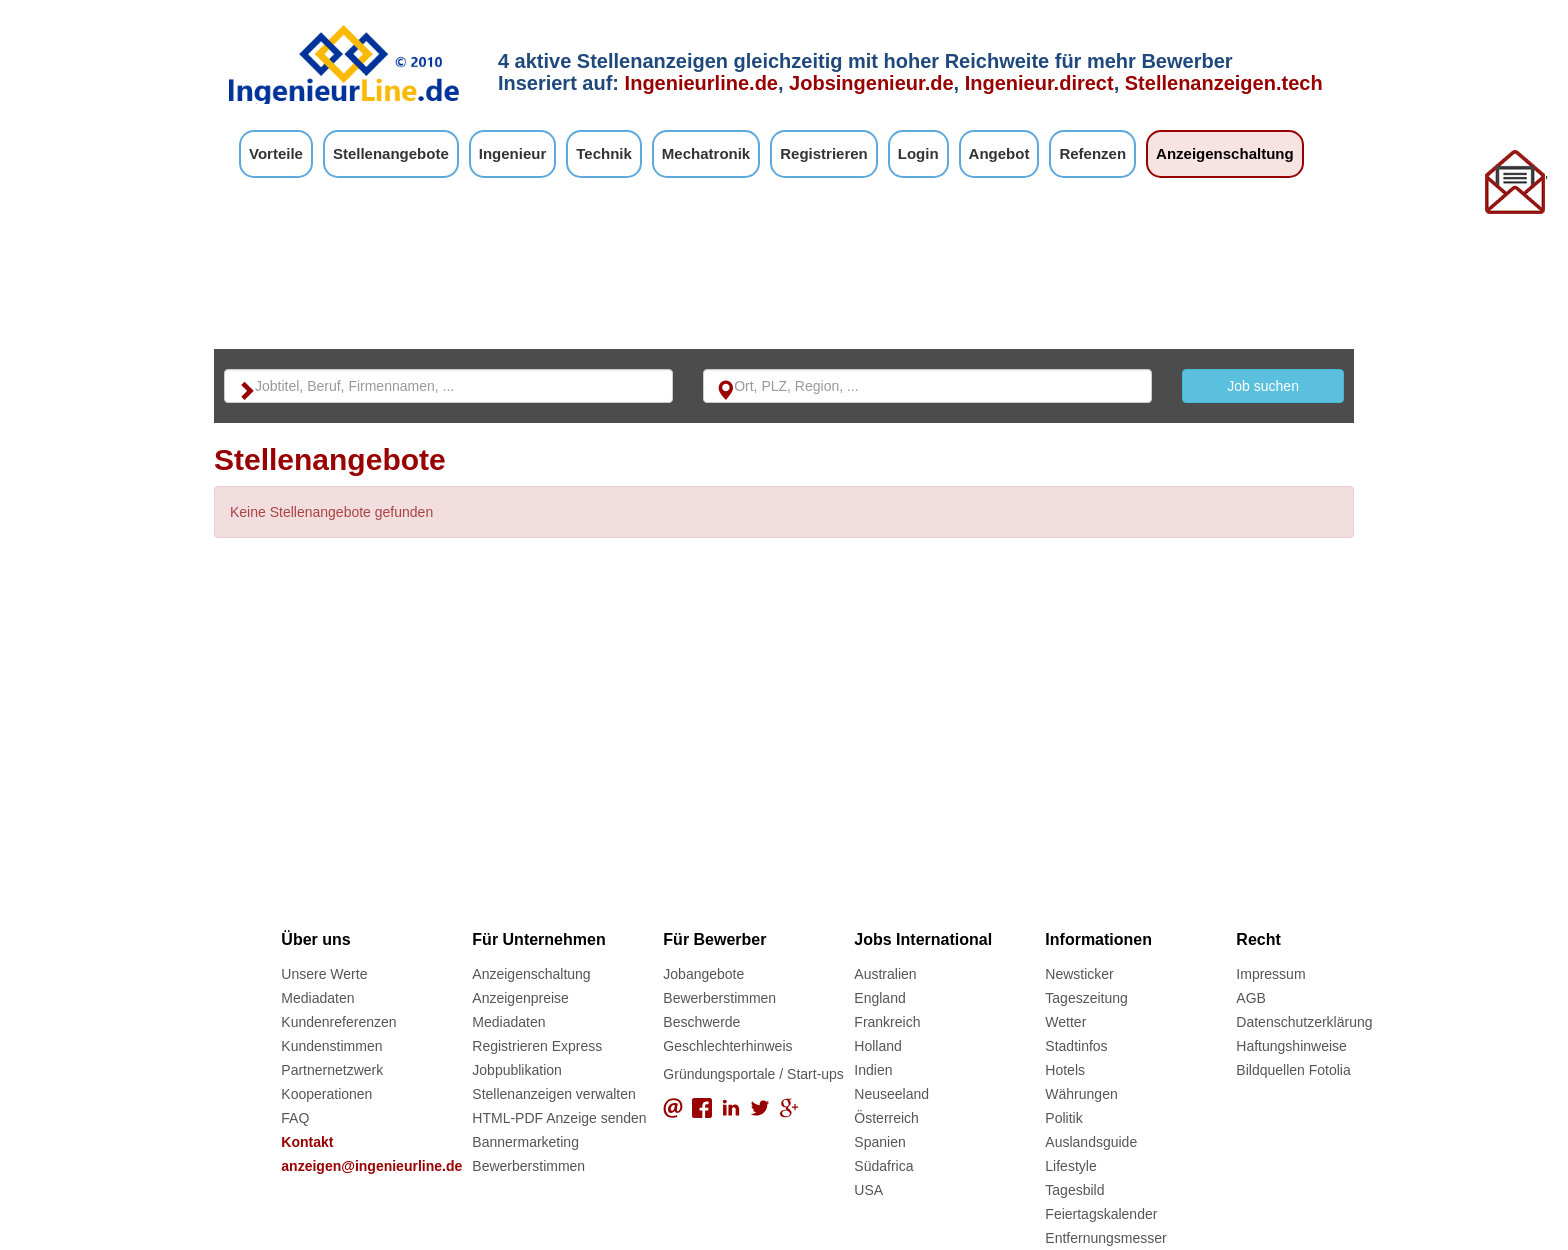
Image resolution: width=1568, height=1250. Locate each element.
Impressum (1270, 974)
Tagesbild (1074, 1190)
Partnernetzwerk (332, 1070)
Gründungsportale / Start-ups (753, 1074)
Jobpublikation (517, 1070)
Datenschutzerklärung (1304, 1022)
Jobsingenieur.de (871, 83)
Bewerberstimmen (528, 1166)
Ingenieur (513, 153)
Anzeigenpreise (520, 998)
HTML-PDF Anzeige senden (559, 1118)
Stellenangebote (391, 153)
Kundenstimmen (331, 1046)
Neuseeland (891, 1094)
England (879, 998)
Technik (604, 153)
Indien (873, 1070)
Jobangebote (703, 974)
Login (918, 153)
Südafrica (883, 1166)
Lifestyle (1070, 1166)
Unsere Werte (324, 974)
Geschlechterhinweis (727, 1046)
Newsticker (1079, 974)
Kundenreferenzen (338, 1022)
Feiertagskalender (1101, 1214)
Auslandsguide (1091, 1142)
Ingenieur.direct (1039, 83)
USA (868, 1190)
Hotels (1065, 1070)
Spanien (879, 1142)
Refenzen (1092, 153)
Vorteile (276, 153)
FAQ (295, 1118)
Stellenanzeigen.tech (1224, 83)
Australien (885, 974)
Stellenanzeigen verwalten (553, 1094)
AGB (1251, 998)
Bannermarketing (525, 1142)
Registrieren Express (537, 1046)
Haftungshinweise (1291, 1046)
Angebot (999, 153)
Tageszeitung (1086, 998)
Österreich (886, 1118)
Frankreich (887, 1022)
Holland (877, 1046)
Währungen (1081, 1094)
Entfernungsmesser (1105, 1238)
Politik (1063, 1118)
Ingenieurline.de (701, 83)
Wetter (1065, 1022)
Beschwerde (701, 1022)
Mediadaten (317, 998)
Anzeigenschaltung (1225, 153)
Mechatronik (706, 153)
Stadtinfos (1076, 1046)
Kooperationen (326, 1094)
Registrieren (824, 153)
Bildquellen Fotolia (1293, 1070)
